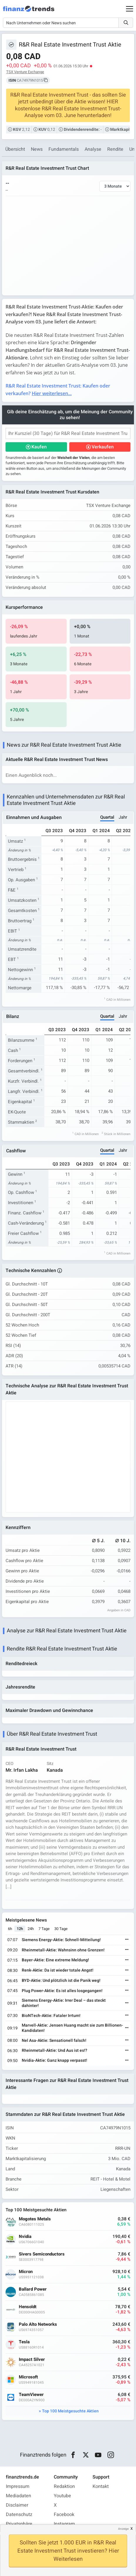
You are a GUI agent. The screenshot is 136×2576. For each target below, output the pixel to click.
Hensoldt (27, 2307)
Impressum (17, 2486)
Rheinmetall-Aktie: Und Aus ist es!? (54, 2050)
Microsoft (28, 2377)
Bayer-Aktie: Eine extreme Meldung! (55, 1960)
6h (10, 1928)
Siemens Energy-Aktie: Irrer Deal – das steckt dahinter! (64, 2003)
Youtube (62, 2495)
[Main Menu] (129, 8)
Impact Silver (32, 2359)
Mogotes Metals (35, 2219)
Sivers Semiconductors (42, 2254)
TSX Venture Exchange (25, 72)
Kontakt (101, 2486)
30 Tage (61, 1928)
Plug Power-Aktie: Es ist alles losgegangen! (62, 1991)
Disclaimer (17, 2505)
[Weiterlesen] (127, 1940)
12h (20, 1928)
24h (31, 1928)
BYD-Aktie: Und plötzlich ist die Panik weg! (61, 1980)
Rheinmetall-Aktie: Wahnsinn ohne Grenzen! (63, 1950)
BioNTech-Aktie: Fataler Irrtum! (51, 2016)
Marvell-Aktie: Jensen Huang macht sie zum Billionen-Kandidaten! (72, 2028)
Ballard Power (33, 2289)
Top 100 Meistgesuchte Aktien (70, 2411)
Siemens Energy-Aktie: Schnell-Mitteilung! (61, 1940)
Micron (26, 2272)
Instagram (64, 2523)
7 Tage (44, 1928)
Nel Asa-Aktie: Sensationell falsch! (54, 2040)
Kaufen (39, 446)
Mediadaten (18, 2495)
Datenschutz (19, 2514)
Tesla (24, 2342)
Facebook (64, 2514)
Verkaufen (103, 446)
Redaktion (64, 2486)
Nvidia (25, 2236)
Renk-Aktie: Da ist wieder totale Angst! (57, 1970)
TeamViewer (31, 2394)
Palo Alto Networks (38, 2324)
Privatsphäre (19, 2523)
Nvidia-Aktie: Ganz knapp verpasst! (54, 2060)
